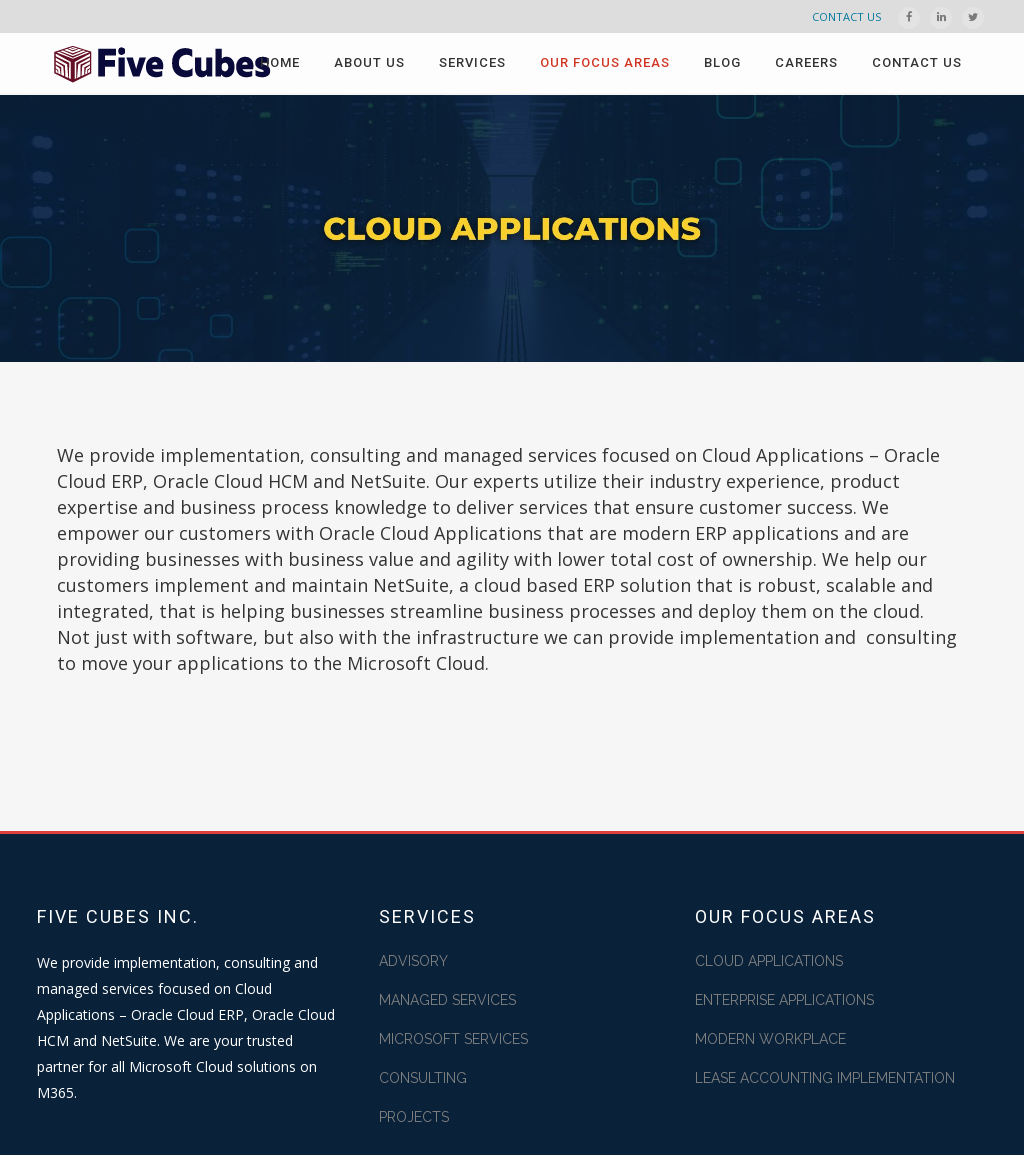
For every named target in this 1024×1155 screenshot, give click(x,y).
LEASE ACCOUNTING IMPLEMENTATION (825, 1078)
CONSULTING (423, 1078)
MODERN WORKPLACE (770, 1039)
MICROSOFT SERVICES (453, 1039)
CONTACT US (846, 16)
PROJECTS (414, 1117)
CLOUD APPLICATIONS (769, 961)
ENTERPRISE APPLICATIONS (784, 1000)
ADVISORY (413, 961)
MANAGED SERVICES (447, 1000)
